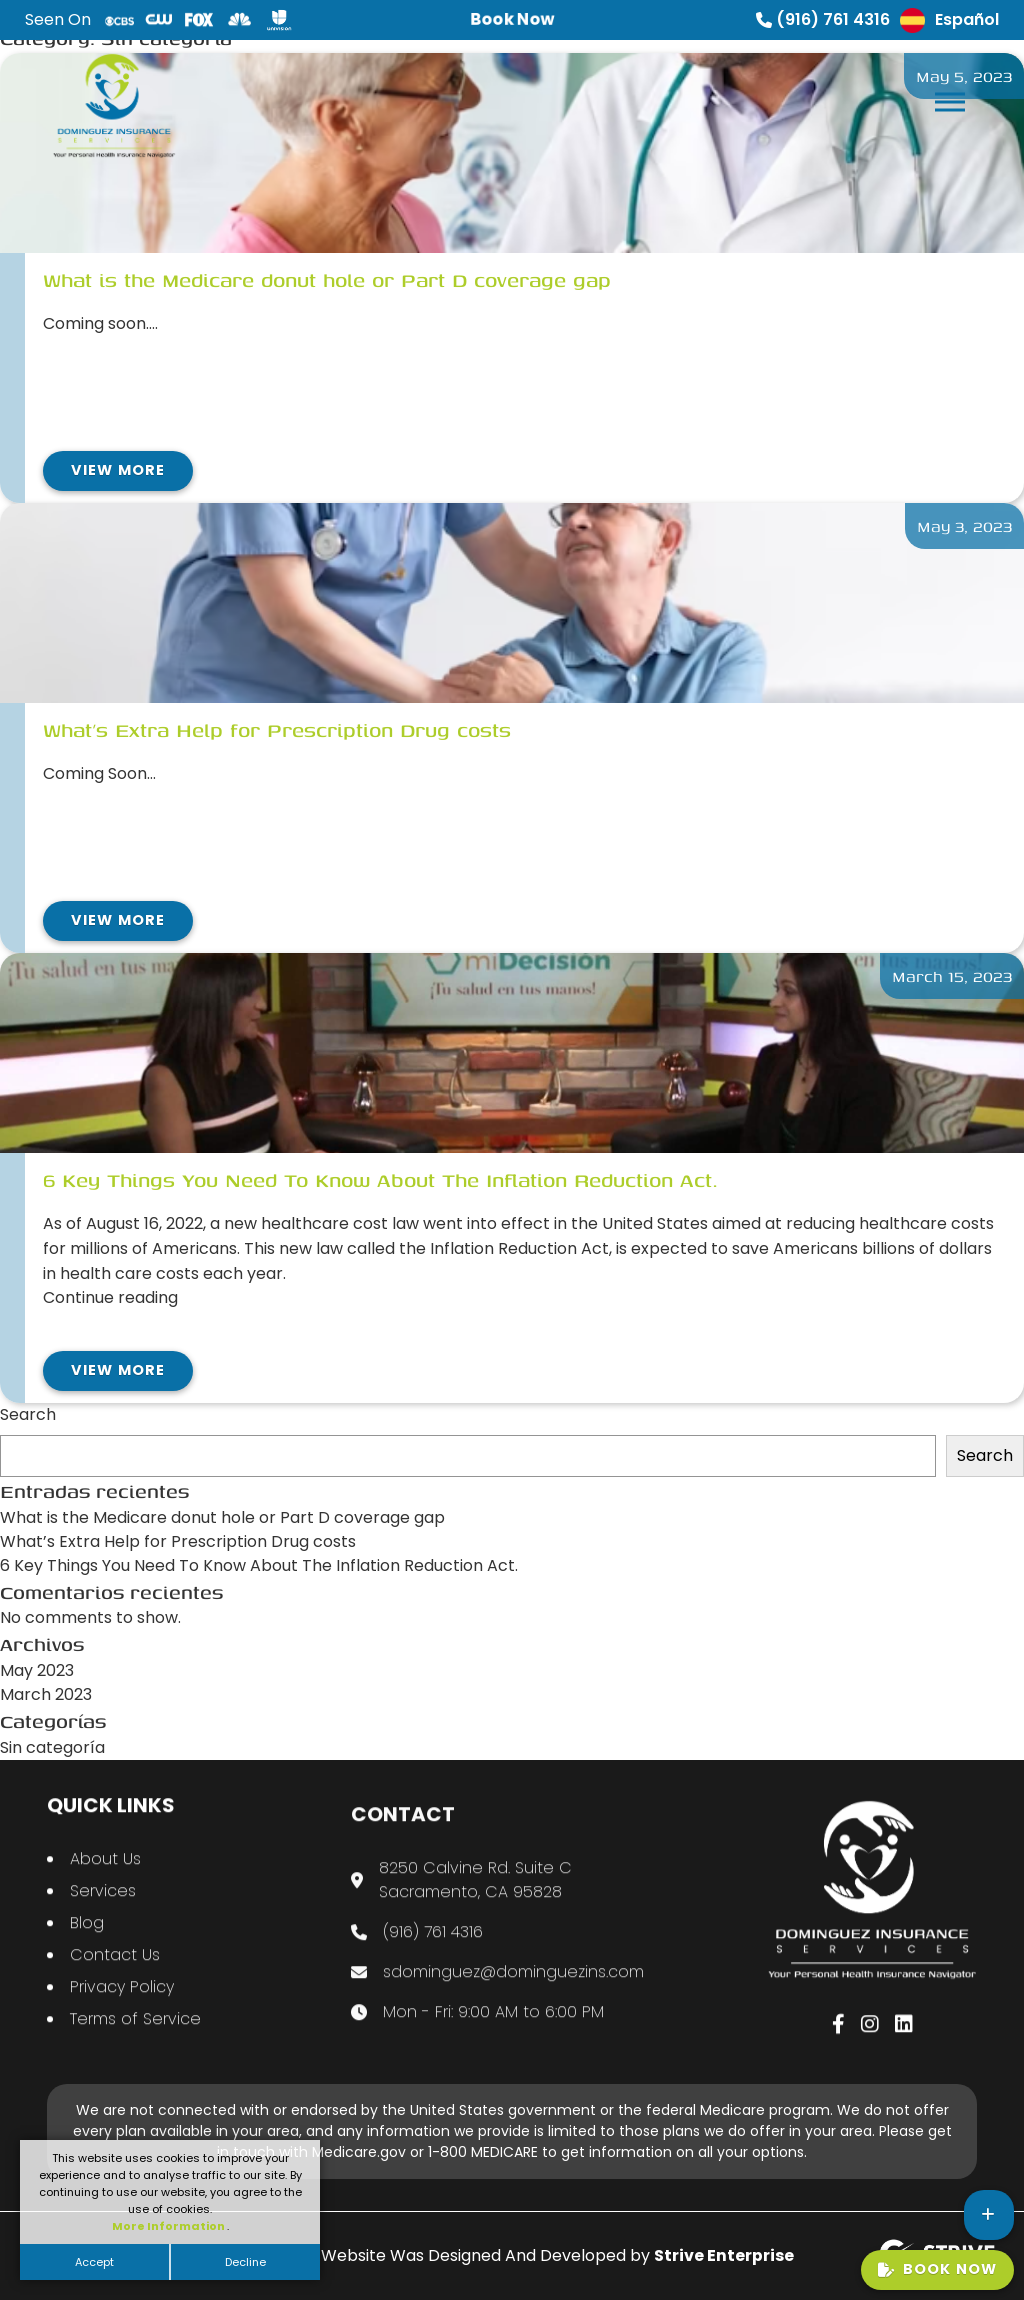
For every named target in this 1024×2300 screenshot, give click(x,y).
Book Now (937, 2269)
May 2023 (37, 1670)
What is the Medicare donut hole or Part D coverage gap (222, 1517)
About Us (105, 1878)
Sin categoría (52, 1747)
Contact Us (115, 1974)
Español (949, 20)
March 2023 (46, 1694)
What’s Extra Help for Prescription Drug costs (178, 1541)
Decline (245, 2262)
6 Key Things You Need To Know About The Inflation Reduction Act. (259, 1565)
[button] (948, 97)
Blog (87, 1942)
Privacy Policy (122, 2006)
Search (28, 1414)
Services (103, 1910)
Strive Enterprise (724, 2255)
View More (118, 470)
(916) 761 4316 (823, 19)
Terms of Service (135, 2038)
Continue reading (110, 1297)
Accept (94, 2262)
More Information (169, 2226)
